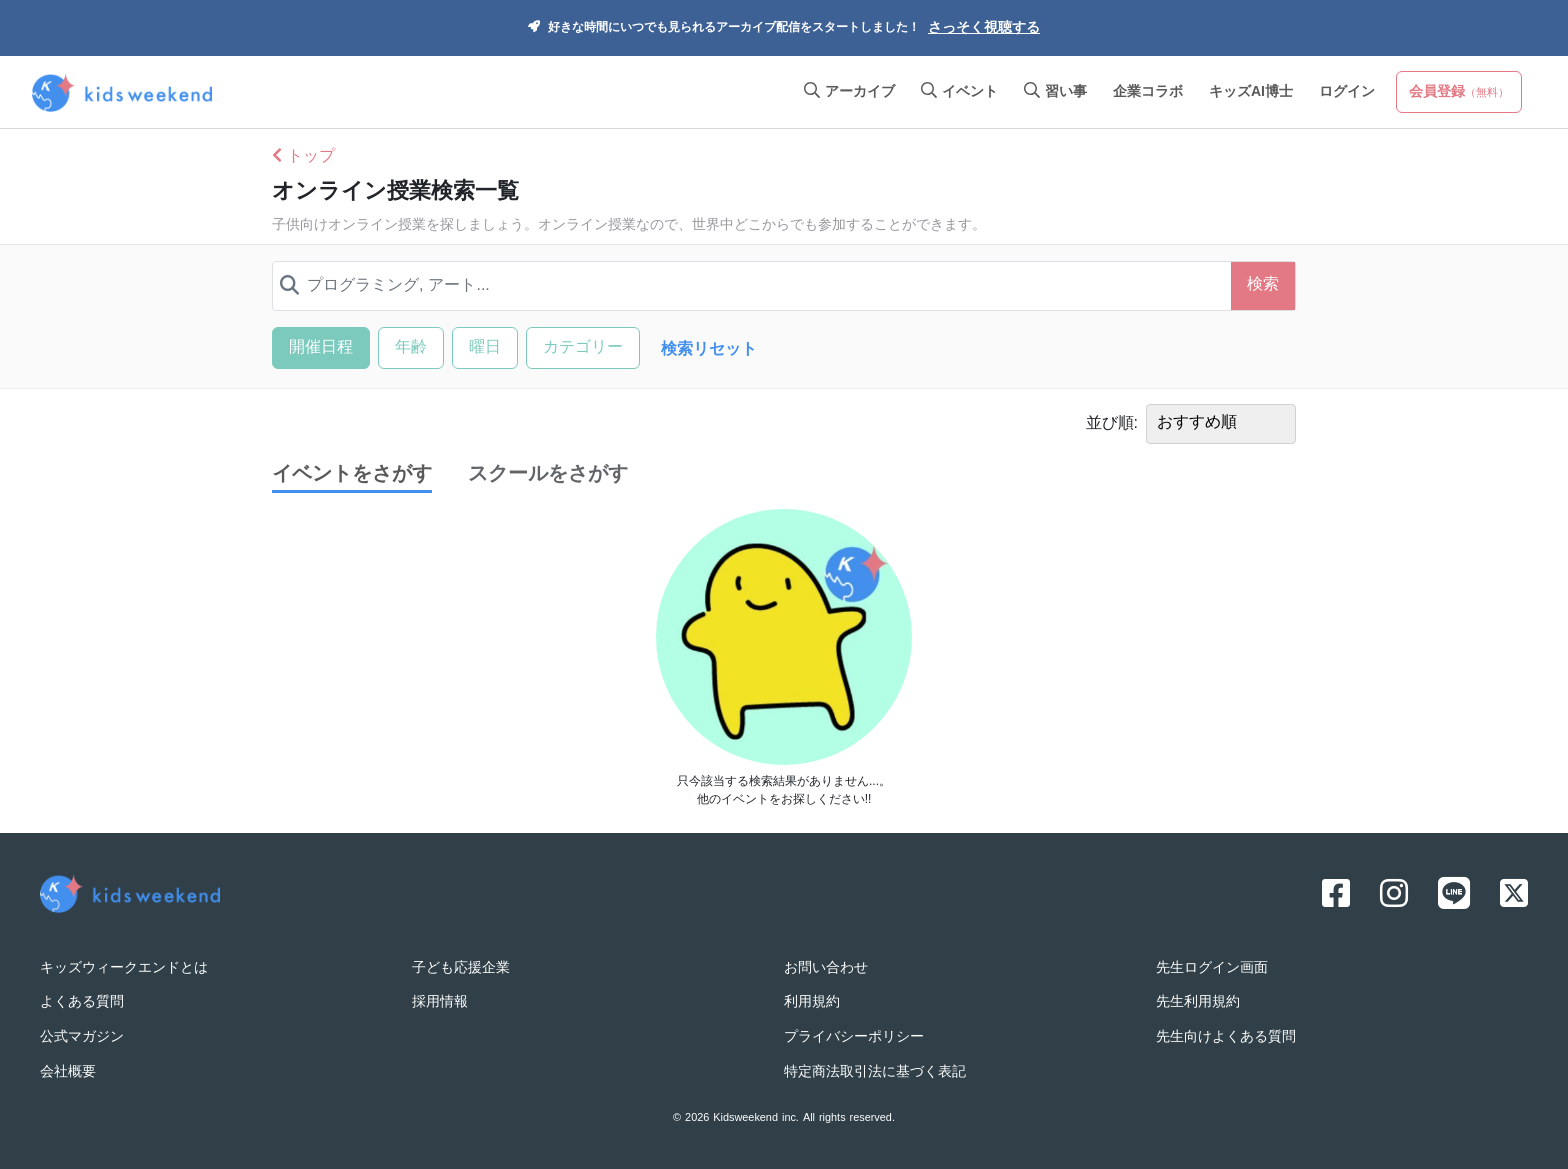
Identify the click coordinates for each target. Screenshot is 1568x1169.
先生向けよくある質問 (1226, 1037)
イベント (959, 92)
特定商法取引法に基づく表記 (875, 1072)
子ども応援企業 (461, 968)
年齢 (411, 348)
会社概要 (68, 1072)
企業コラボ (1148, 92)
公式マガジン (82, 1037)
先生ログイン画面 (1212, 968)
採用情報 (440, 1002)
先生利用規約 (1198, 1002)
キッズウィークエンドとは (124, 968)
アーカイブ (849, 92)
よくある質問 (82, 1002)
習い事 (1055, 92)
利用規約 (812, 1002)
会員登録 (1459, 92)
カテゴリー (583, 348)
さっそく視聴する (984, 28)
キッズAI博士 (1251, 92)
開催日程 (321, 348)
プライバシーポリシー (854, 1037)
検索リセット (709, 350)
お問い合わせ (826, 968)
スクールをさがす (548, 475)
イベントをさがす (352, 475)
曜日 (485, 348)
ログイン (1347, 92)
